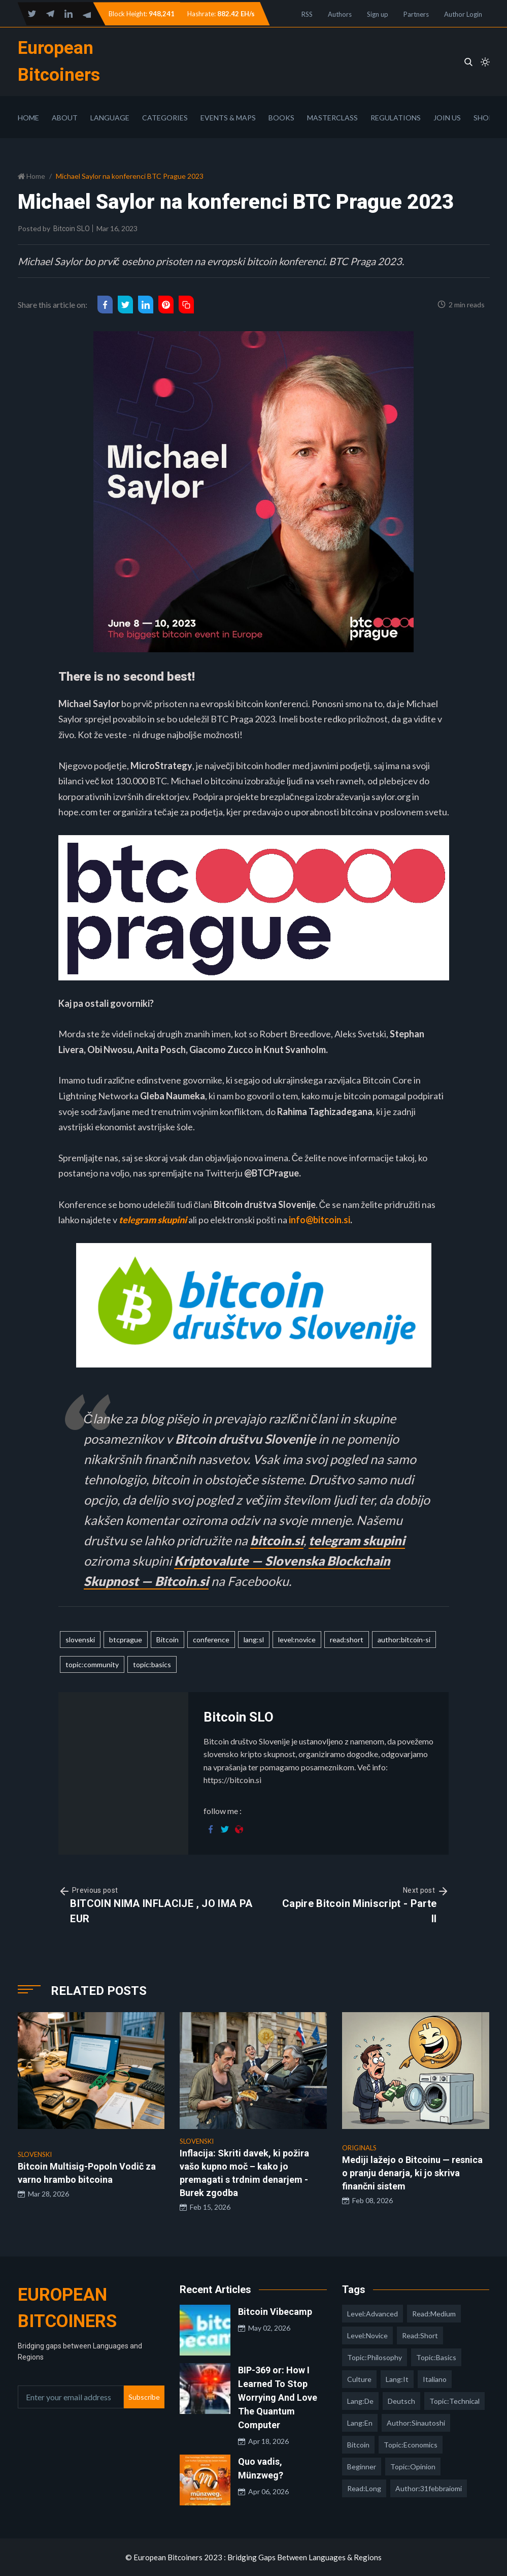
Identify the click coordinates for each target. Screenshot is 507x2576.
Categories (165, 117)
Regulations (395, 117)
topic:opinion (412, 2466)
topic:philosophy (374, 2357)
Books (281, 117)
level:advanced (372, 2313)
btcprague (125, 1639)
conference (211, 1639)
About (65, 117)
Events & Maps (228, 117)
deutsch (401, 2401)
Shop (483, 117)
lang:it (397, 2379)
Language (109, 117)
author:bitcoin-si (404, 1639)
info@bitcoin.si (319, 1219)
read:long (364, 2488)
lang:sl (254, 1639)
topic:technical (454, 2401)
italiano (435, 2379)
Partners (416, 14)
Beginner (361, 2466)
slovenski (80, 1639)
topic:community (92, 1664)
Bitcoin (167, 1639)
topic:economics (410, 2444)
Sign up (377, 14)
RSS (307, 14)
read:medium (434, 2313)
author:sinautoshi (416, 2423)
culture (359, 2379)
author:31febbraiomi (428, 2488)
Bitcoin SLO (71, 229)
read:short (346, 1639)
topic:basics (152, 1664)
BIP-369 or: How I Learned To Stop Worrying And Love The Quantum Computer (277, 2397)
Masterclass (332, 117)
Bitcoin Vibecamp (275, 2311)
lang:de (360, 2401)
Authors (340, 14)
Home (28, 117)
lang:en (360, 2423)
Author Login (463, 14)
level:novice (297, 1639)
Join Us (447, 117)
